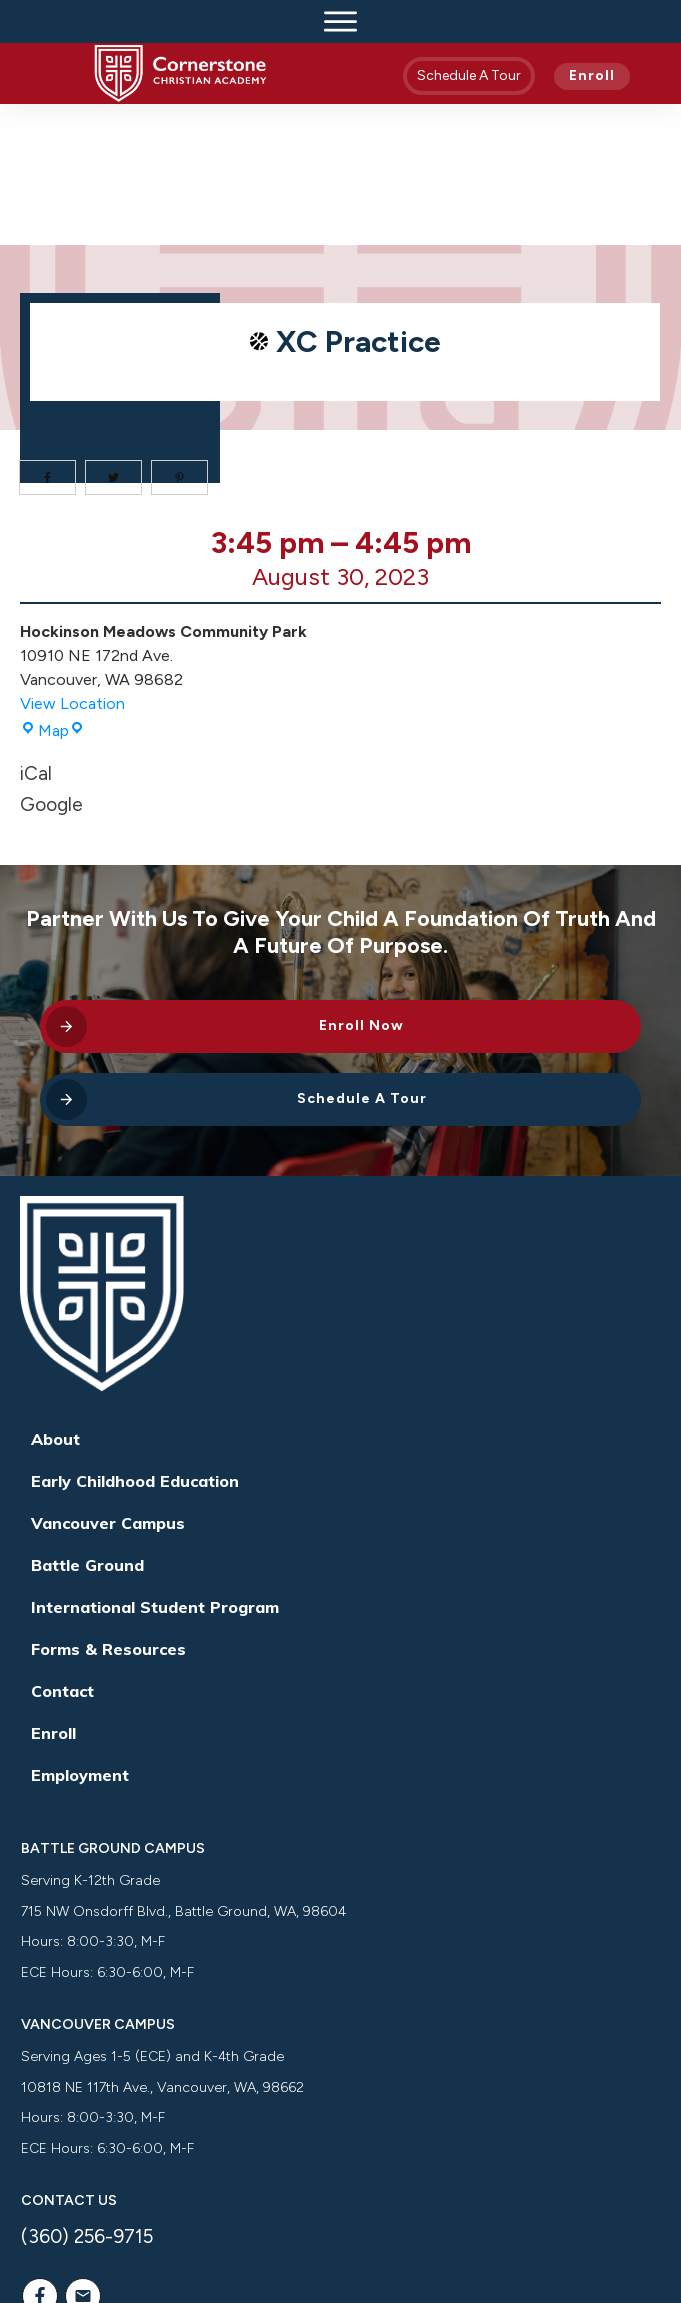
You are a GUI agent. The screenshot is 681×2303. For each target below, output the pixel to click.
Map (52, 590)
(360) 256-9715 (87, 2096)
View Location (72, 563)
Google (51, 664)
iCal (36, 633)
